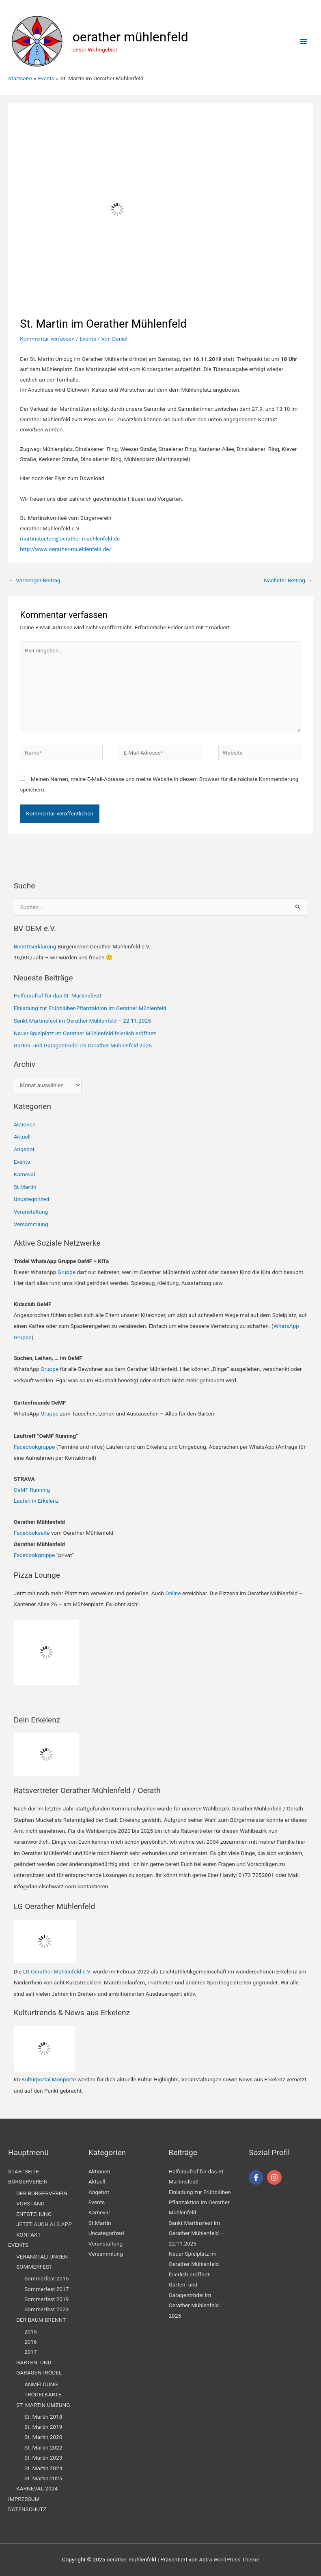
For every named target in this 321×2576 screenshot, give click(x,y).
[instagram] (275, 2177)
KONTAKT (28, 2234)
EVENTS (18, 2244)
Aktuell (22, 1136)
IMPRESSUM (24, 2499)
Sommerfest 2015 (46, 2278)
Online (173, 1593)
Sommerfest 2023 (46, 2309)
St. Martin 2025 (43, 2478)
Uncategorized (32, 1199)
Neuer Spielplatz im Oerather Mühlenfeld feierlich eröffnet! (85, 1033)
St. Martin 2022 (43, 2447)
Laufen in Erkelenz (36, 1500)
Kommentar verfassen (47, 338)
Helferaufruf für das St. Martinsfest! (57, 995)
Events (88, 338)
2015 (30, 2331)
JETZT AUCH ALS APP (44, 2224)
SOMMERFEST (34, 2266)
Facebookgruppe (34, 1447)
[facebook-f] (257, 2177)
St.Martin (25, 1187)
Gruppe (66, 1272)
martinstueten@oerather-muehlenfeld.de (70, 538)
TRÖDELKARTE (42, 2394)
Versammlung (31, 1224)
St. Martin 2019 (43, 2427)
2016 (30, 2341)
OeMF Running (32, 1489)
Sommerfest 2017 (46, 2289)
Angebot (24, 1149)
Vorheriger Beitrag (34, 580)
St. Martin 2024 (43, 2468)
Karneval (24, 1174)
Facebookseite (32, 1532)
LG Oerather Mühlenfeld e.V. (57, 1971)
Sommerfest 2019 (46, 2299)
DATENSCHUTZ (27, 2509)
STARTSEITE (23, 2171)
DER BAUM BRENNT (41, 2319)
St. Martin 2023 (43, 2457)
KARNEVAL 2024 (37, 2488)
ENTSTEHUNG (34, 2214)
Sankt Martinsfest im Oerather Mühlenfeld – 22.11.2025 (82, 1020)
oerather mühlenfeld (130, 37)
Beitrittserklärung (35, 946)
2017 (30, 2352)
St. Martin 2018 (43, 2416)
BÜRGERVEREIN (27, 2181)
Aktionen (25, 1124)
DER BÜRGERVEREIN (41, 2193)
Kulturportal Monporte (49, 2079)
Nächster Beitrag (288, 580)
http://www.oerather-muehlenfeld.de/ (65, 549)
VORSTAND (30, 2203)
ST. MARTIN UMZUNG (43, 2405)
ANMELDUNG (41, 2384)
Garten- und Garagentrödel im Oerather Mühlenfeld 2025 (83, 1045)
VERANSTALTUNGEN (42, 2256)
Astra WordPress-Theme (229, 2559)
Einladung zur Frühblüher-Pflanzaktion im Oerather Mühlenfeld (90, 1008)
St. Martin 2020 (43, 2437)
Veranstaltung (31, 1211)
